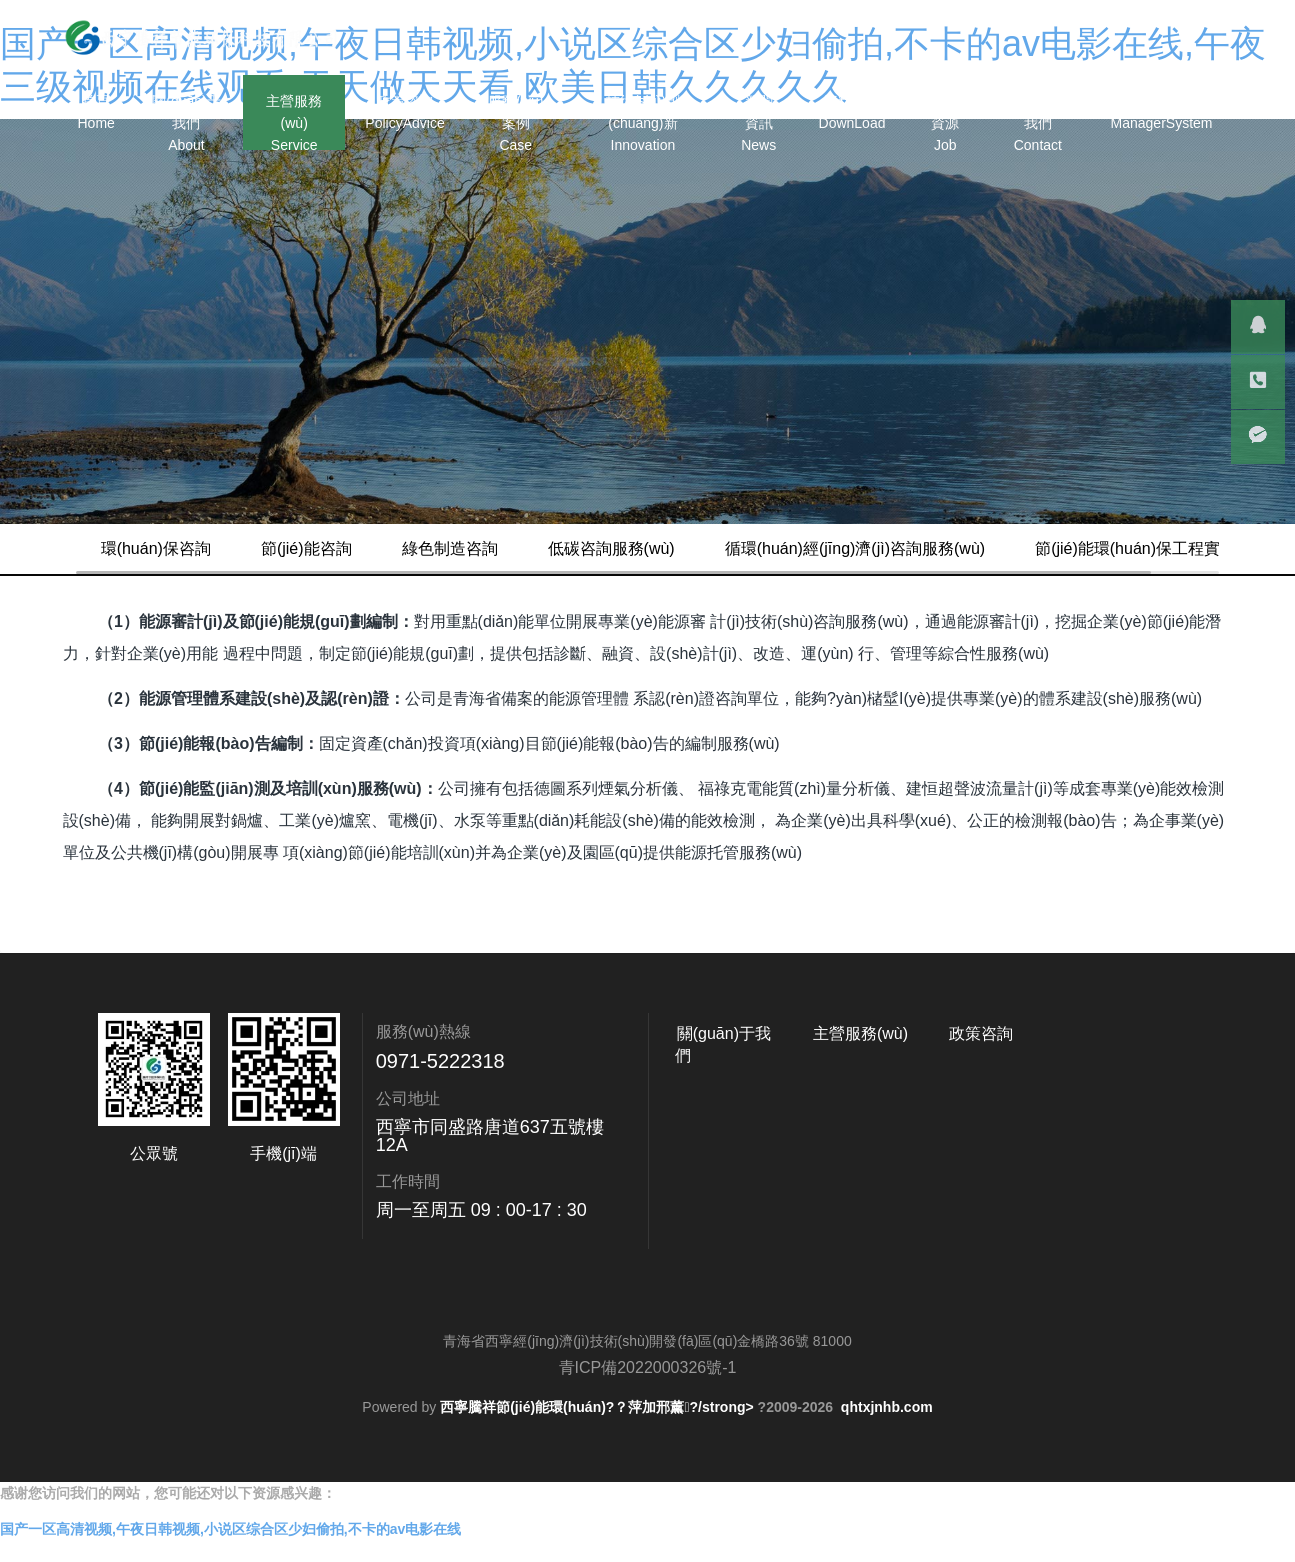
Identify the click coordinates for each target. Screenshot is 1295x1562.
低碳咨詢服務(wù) (651, 548)
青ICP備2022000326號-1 (648, 1417)
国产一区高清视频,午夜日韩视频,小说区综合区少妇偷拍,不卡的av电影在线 (230, 1551)
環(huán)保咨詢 (196, 548)
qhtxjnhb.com (887, 1457)
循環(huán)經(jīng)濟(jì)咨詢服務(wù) (895, 548)
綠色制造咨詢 (490, 548)
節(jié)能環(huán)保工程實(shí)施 (257, 598)
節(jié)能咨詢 (346, 548)
